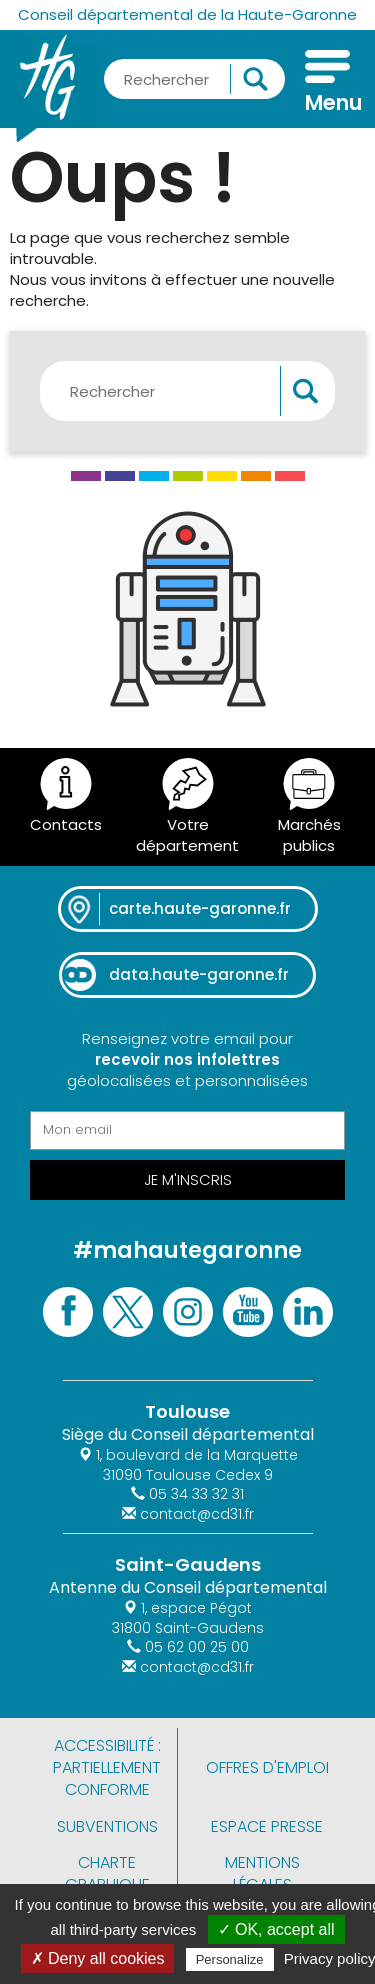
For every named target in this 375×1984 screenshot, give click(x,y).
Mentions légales (262, 1873)
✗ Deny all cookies (98, 1958)
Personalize (230, 1959)
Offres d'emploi (267, 1767)
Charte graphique (107, 1873)
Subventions (107, 1826)
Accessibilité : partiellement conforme (107, 1768)
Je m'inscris (188, 1179)
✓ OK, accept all (276, 1929)
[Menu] (327, 84)
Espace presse (267, 1826)
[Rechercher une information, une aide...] (194, 79)
